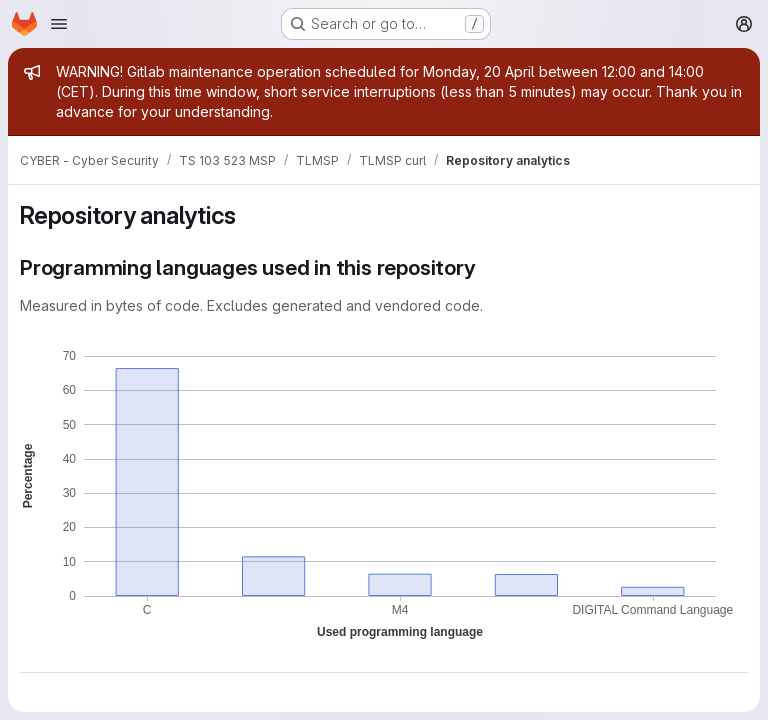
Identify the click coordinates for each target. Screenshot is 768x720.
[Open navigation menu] (59, 24)
